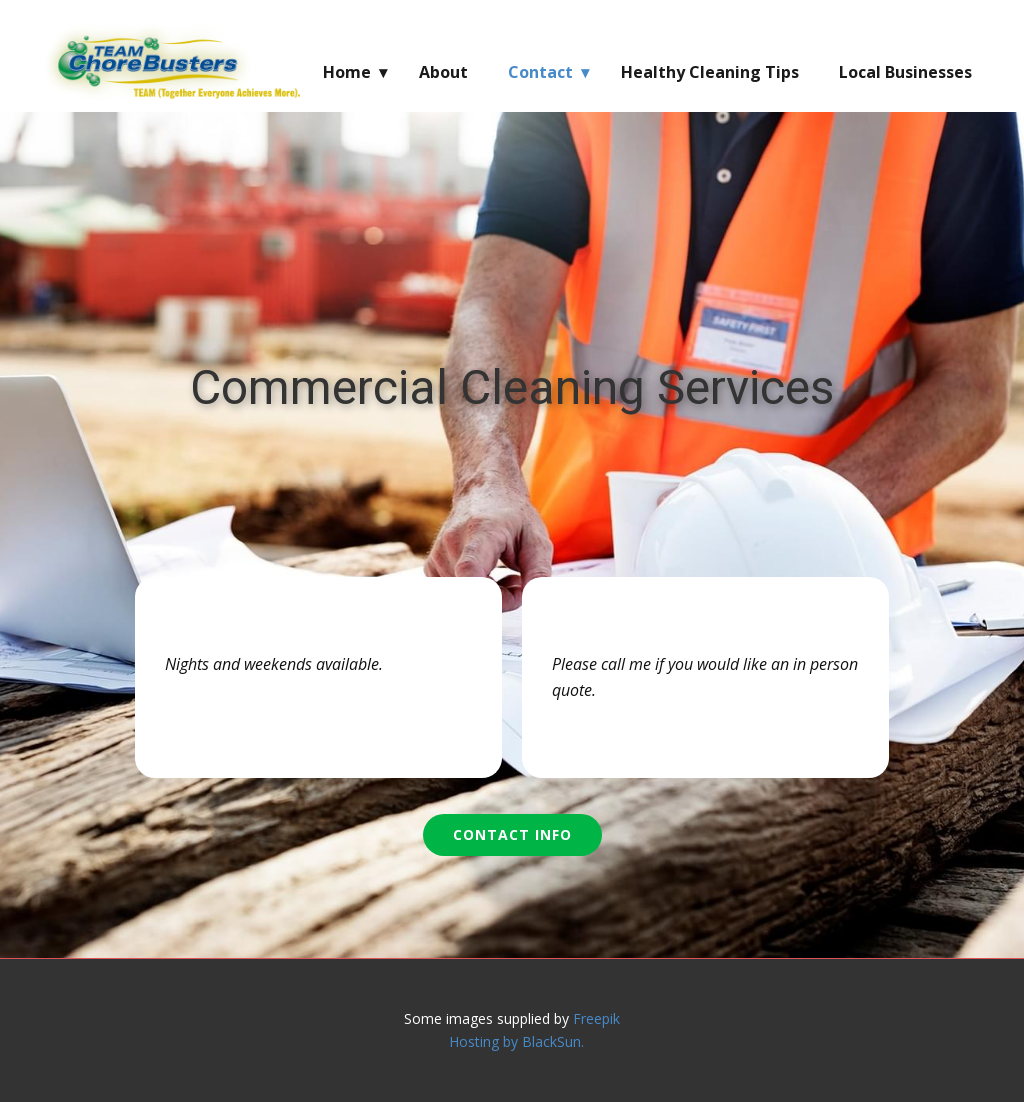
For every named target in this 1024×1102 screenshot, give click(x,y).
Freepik (596, 1018)
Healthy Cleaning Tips (710, 72)
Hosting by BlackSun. (516, 1041)
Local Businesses (905, 72)
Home (347, 72)
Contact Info (512, 834)
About (443, 72)
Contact (540, 72)
